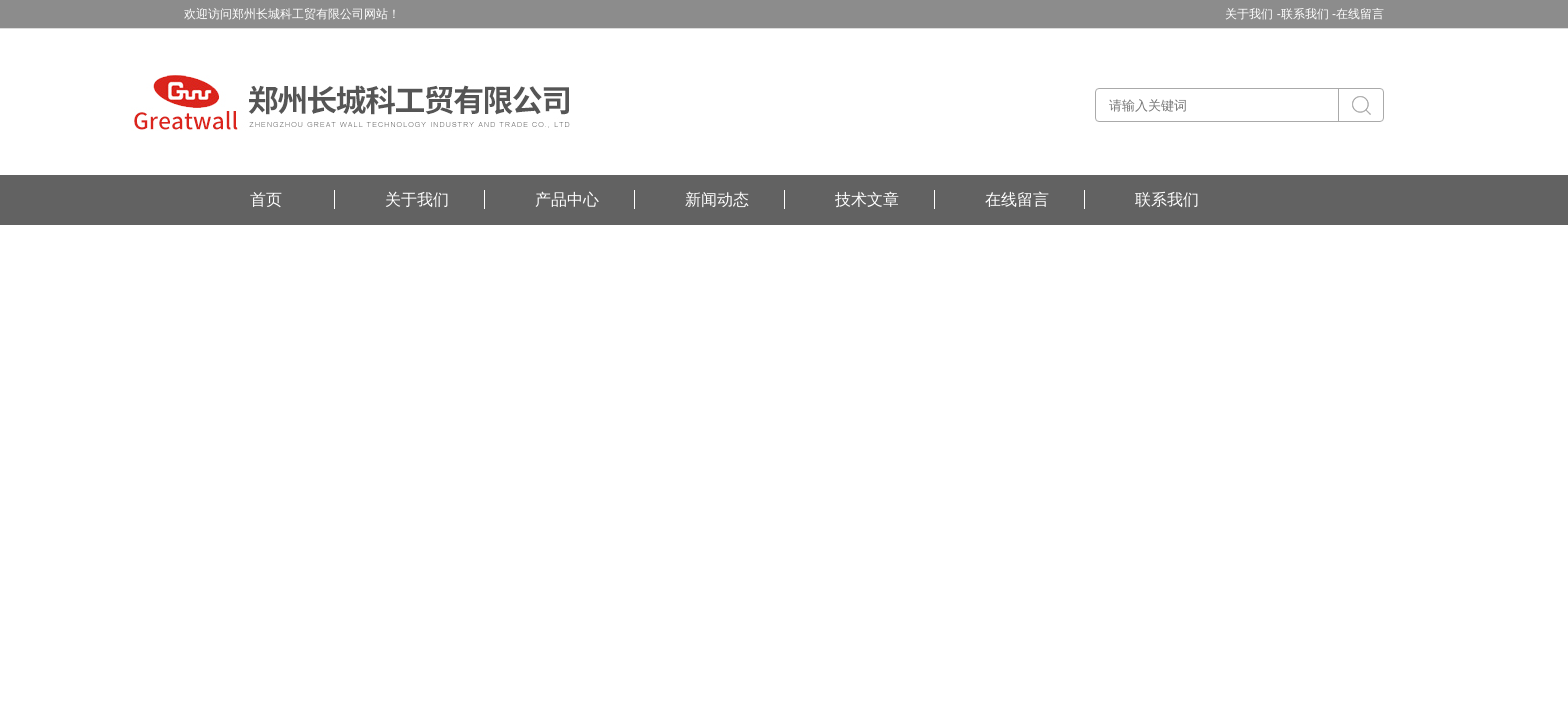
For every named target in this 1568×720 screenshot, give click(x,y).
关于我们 (417, 199)
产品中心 (567, 199)
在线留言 (1360, 14)
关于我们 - (1252, 14)
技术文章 (867, 199)
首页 (266, 199)
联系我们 (1167, 199)
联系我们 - (1308, 14)
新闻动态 (717, 199)
